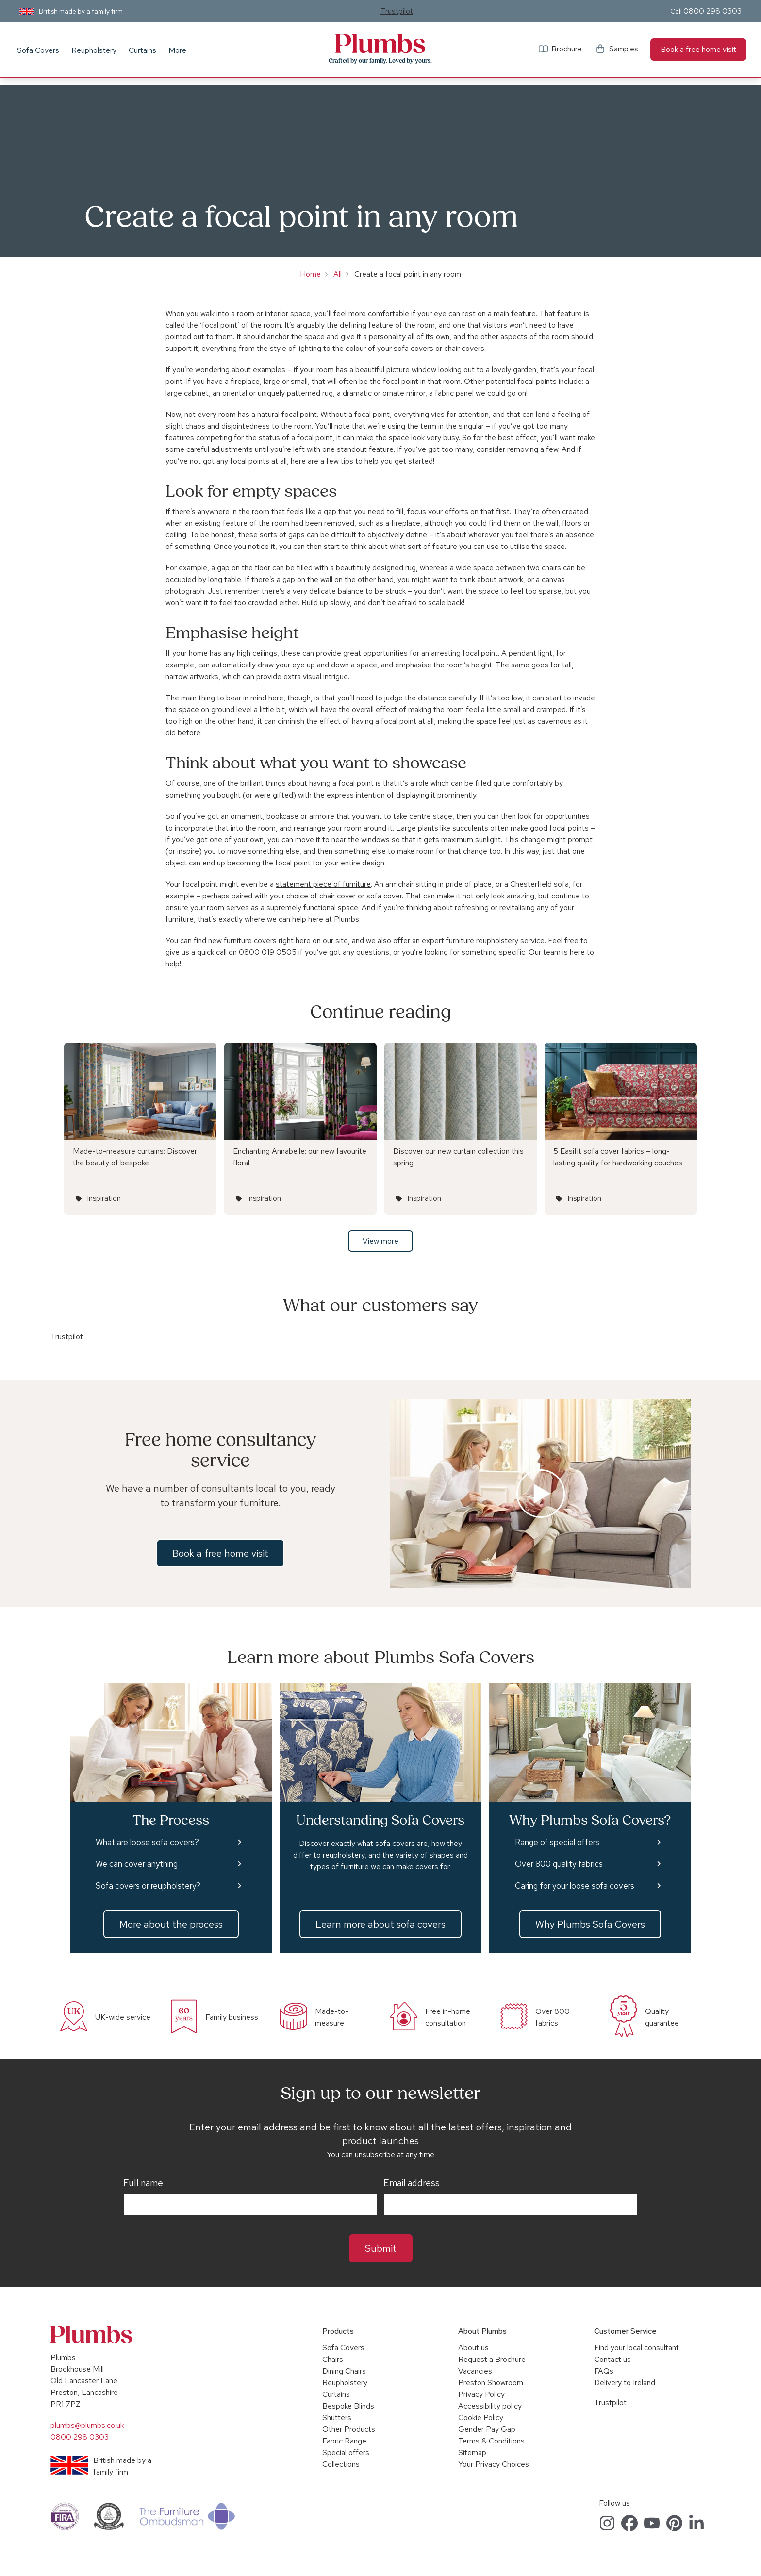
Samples (623, 49)
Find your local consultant (636, 2348)
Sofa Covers (38, 50)
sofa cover (384, 896)
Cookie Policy (480, 2417)
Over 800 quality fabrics (559, 1864)
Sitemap (472, 2452)
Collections (341, 2464)
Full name (143, 2183)
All (337, 274)
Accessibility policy (490, 2406)
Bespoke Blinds (348, 2406)
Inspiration (104, 1198)
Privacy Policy (481, 2394)
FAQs (603, 2371)
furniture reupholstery (482, 940)
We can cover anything (137, 1864)
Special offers (345, 2452)
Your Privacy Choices (493, 2464)
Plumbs (380, 43)
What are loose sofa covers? (147, 1842)
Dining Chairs (344, 2371)
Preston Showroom (490, 2382)
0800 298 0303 (712, 11)
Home (310, 274)
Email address (411, 2183)
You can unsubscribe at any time (380, 2154)
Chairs (332, 2359)
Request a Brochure (492, 2359)
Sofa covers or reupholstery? (148, 1885)
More (177, 50)
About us (473, 2348)
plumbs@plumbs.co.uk (87, 2425)
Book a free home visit (698, 49)
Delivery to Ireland (624, 2382)
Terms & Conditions (491, 2441)
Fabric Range (344, 2441)
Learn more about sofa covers (380, 1924)
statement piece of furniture (323, 884)
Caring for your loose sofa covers (574, 1885)
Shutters (336, 2417)
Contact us (612, 2359)
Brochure (566, 49)
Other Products (348, 2429)
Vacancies (475, 2371)
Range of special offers (557, 1842)
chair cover (337, 896)
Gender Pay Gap (486, 2429)
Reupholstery (93, 50)
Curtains (142, 50)
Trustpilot (396, 11)
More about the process (171, 1924)
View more (380, 1241)
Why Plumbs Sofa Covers (590, 1924)
